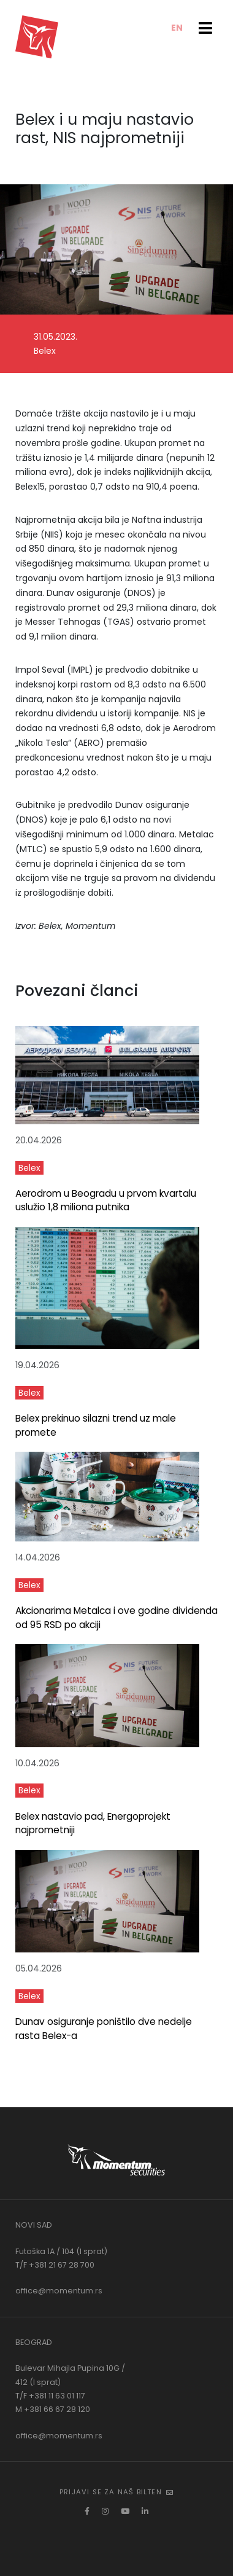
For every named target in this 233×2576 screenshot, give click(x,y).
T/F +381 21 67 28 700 (54, 2265)
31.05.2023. (55, 337)
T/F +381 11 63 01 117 (50, 2395)
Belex (45, 351)
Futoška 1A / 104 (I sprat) (61, 2251)
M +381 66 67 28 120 (52, 2409)
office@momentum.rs (58, 2290)
